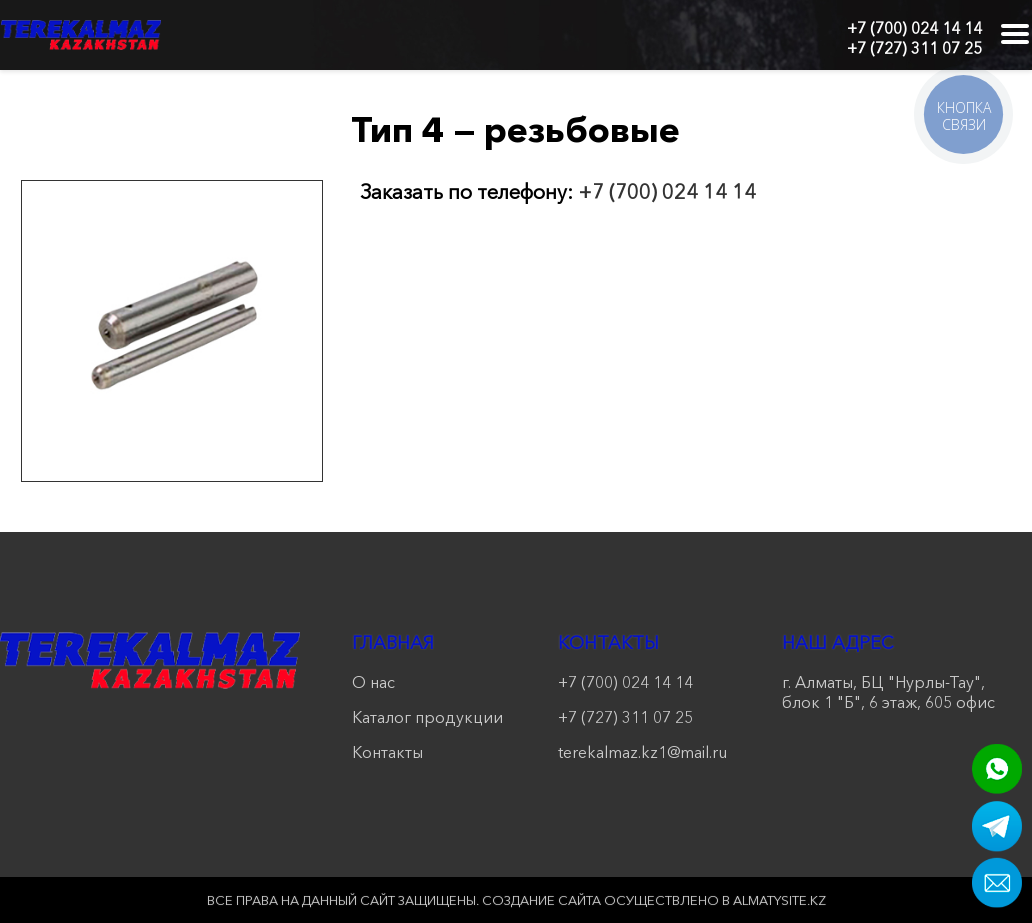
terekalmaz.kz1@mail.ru (642, 752)
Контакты (387, 752)
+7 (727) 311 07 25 (914, 48)
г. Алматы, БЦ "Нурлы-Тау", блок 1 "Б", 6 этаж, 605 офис (888, 692)
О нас (373, 682)
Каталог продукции (427, 717)
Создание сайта (541, 900)
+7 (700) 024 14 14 (914, 28)
